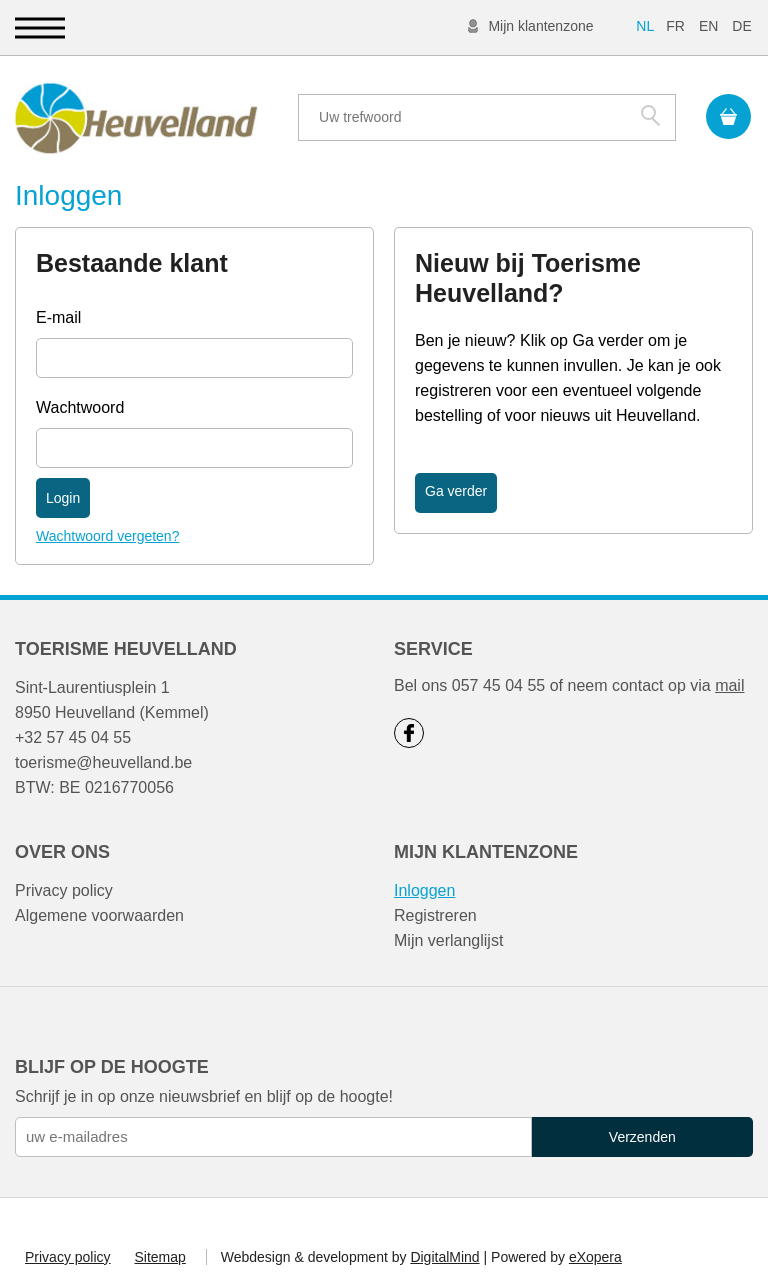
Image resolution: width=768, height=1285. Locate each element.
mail (729, 685)
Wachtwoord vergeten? (107, 536)
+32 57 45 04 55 (73, 737)
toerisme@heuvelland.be (103, 762)
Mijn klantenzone (540, 26)
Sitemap (159, 1257)
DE (741, 26)
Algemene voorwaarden (99, 915)
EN (708, 26)
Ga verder (456, 491)
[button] (40, 27)
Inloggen (424, 890)
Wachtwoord (80, 407)
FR (675, 26)
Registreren (435, 915)
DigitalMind (444, 1257)
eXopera (595, 1257)
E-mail (58, 317)
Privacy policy (64, 890)
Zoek (650, 115)
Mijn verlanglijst (448, 940)
